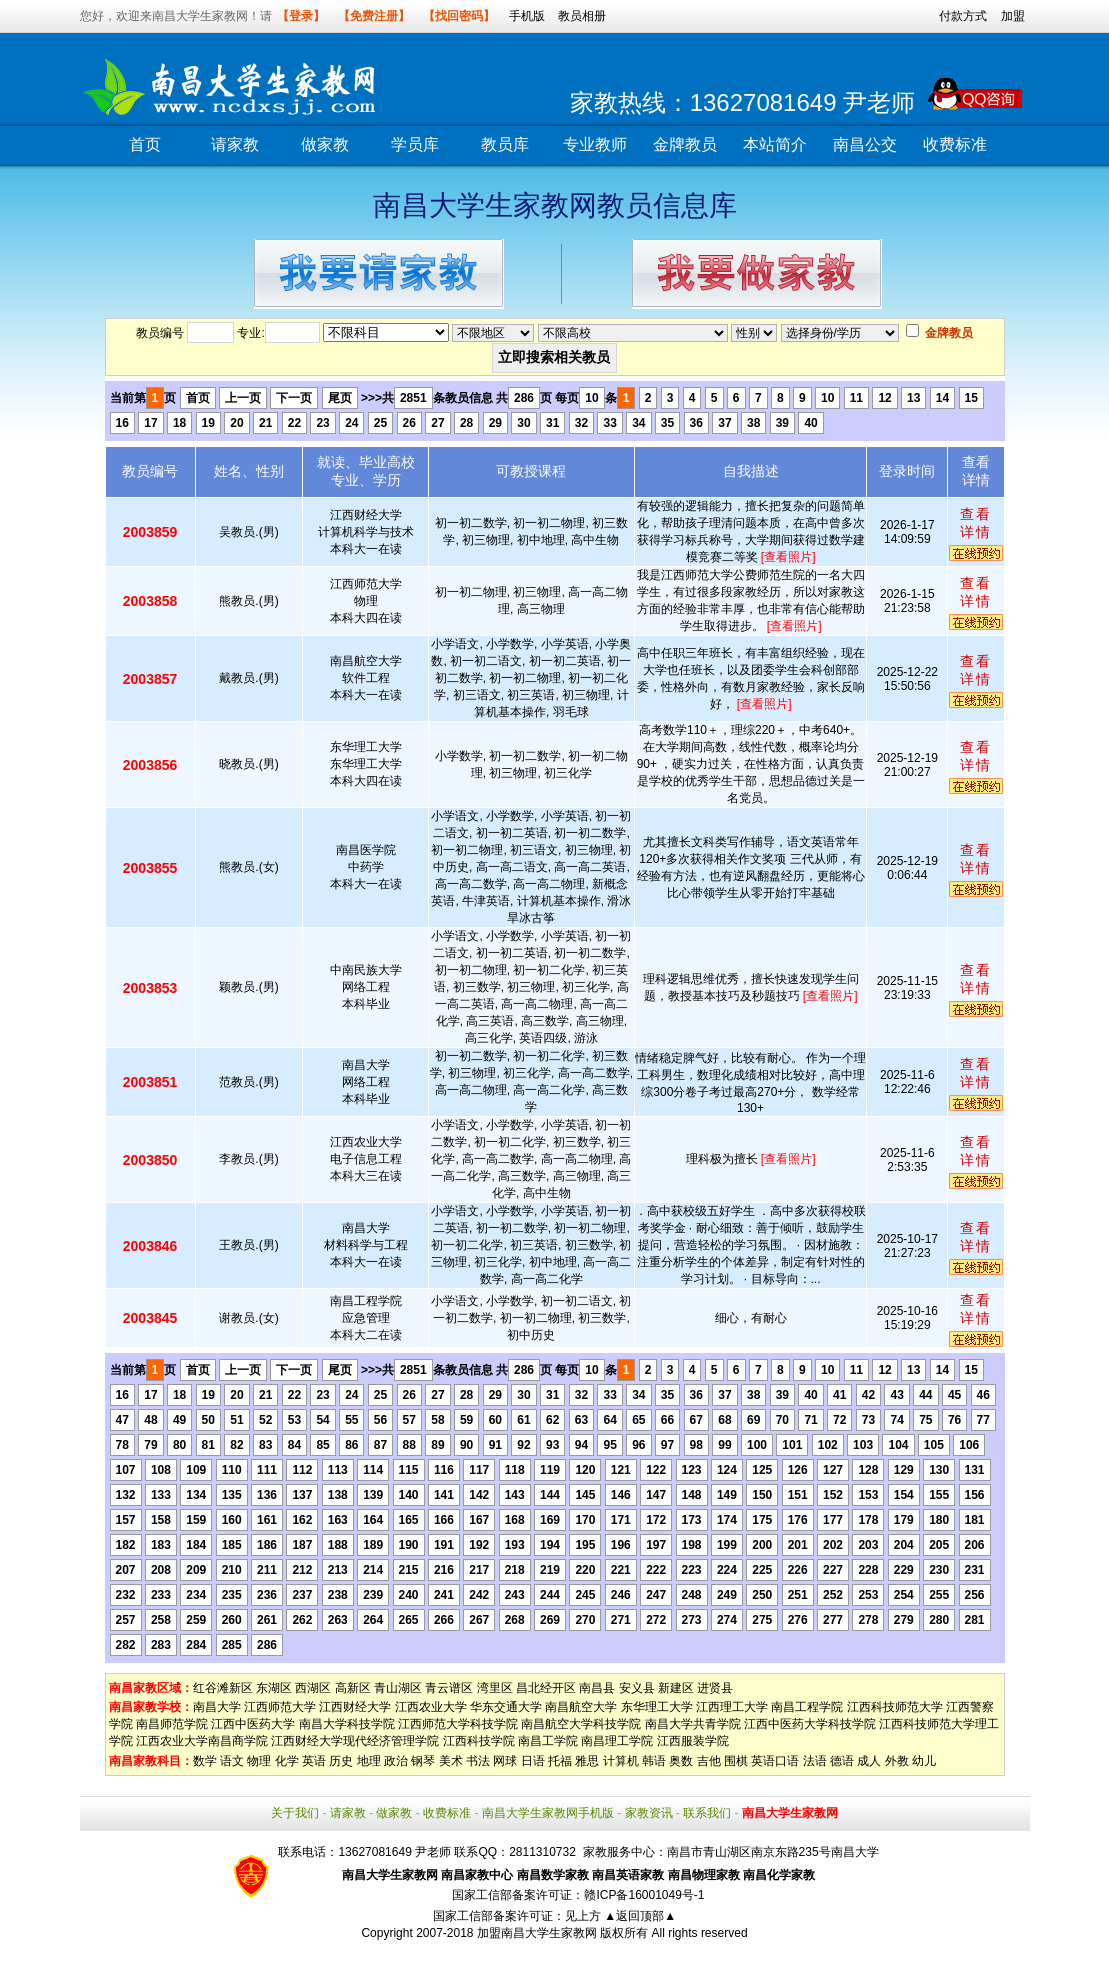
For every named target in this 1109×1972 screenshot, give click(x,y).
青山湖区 (398, 1688)
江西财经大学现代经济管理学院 (355, 1741)
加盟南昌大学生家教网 (537, 1933)
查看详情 (976, 523)
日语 (533, 1761)
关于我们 (295, 1813)
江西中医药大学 (253, 1724)
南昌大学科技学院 (347, 1724)
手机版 (527, 16)
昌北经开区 (546, 1688)
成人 (869, 1761)
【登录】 (301, 16)
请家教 (235, 144)
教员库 (505, 144)
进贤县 (715, 1688)
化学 (287, 1761)
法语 (815, 1761)
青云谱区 (449, 1688)
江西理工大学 (732, 1707)
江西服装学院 (693, 1741)
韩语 (654, 1761)
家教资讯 (649, 1813)
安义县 (637, 1688)
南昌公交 (865, 144)
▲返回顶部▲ (640, 1916)
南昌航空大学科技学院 (581, 1724)
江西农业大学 (431, 1707)
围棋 (736, 1761)
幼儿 (924, 1761)
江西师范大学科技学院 (458, 1724)
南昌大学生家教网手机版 (548, 1813)
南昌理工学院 (617, 1741)
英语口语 (775, 1761)
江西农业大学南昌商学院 (202, 1741)
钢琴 (423, 1761)
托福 (560, 1761)
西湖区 (313, 1688)
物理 (259, 1761)
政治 (396, 1761)
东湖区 (274, 1688)
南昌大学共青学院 (693, 1724)
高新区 (353, 1688)
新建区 (676, 1688)
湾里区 (495, 1688)
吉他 (709, 1761)
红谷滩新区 (223, 1688)
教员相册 (582, 16)
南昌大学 (217, 1707)
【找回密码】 (459, 16)
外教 (897, 1761)
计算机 (621, 1761)
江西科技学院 (479, 1741)
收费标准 (955, 144)
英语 (314, 1761)
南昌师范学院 (172, 1724)
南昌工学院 (548, 1741)
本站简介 (775, 144)
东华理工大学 (657, 1707)
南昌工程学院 (807, 1707)
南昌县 (597, 1688)
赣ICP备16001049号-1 (644, 1895)
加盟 (1013, 16)
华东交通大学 (506, 1707)
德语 (842, 1761)
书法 (478, 1761)
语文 (232, 1761)
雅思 (587, 1761)
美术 (451, 1761)
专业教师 (595, 144)
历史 (341, 1761)
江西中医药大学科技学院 (810, 1724)
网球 (505, 1761)
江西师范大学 (280, 1707)
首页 (145, 144)
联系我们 (707, 1813)
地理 (369, 1761)
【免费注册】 (374, 16)
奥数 (681, 1761)
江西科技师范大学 (895, 1707)
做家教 (325, 144)
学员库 (415, 144)
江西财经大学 (355, 1707)
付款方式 (963, 16)
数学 (205, 1761)
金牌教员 (685, 144)
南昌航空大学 (581, 1707)
